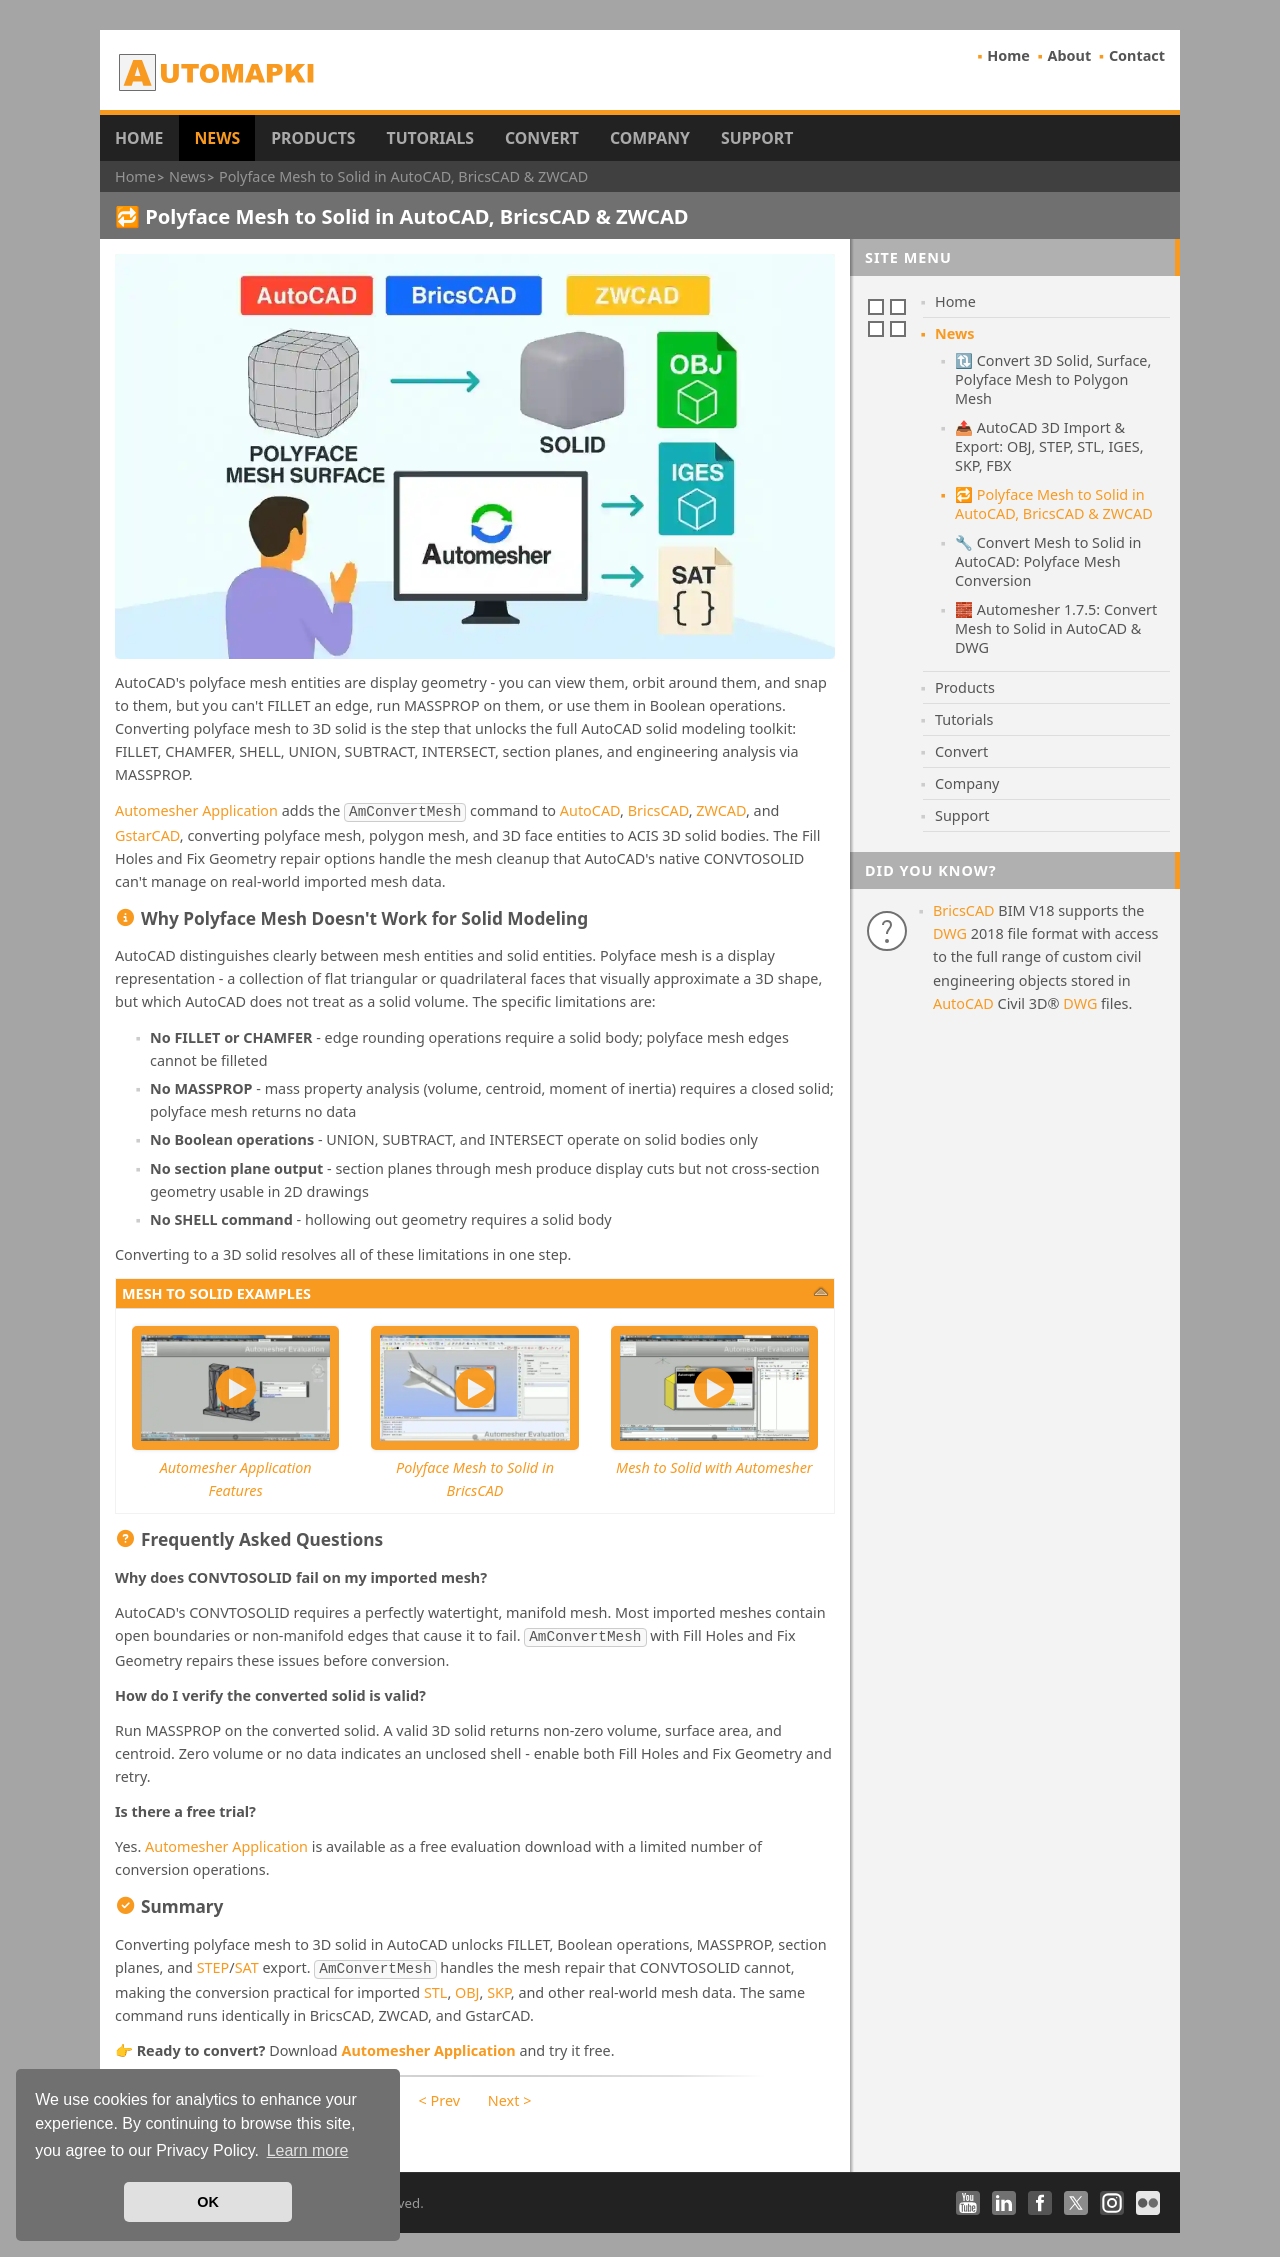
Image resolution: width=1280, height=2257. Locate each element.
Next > (510, 2094)
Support (757, 138)
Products (313, 138)
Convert (542, 138)
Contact (1137, 55)
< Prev (439, 2094)
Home (1008, 55)
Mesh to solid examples (216, 1291)
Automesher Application (196, 810)
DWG (950, 933)
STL (435, 1986)
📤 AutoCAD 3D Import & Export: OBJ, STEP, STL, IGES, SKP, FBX (1049, 446)
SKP (499, 1986)
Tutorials (431, 138)
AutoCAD (590, 810)
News (217, 138)
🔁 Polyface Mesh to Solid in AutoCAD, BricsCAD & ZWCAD (1054, 504)
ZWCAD (721, 810)
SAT (247, 1963)
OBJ (467, 1986)
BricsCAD (658, 810)
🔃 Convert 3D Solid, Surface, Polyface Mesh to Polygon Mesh (1053, 379)
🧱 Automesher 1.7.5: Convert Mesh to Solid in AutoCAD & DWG (1056, 628)
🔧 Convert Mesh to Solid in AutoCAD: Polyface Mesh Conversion (1048, 561)
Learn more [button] (308, 2150)
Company (650, 138)
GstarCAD (147, 833)
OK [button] (208, 2202)
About (1070, 55)
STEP (213, 1963)
